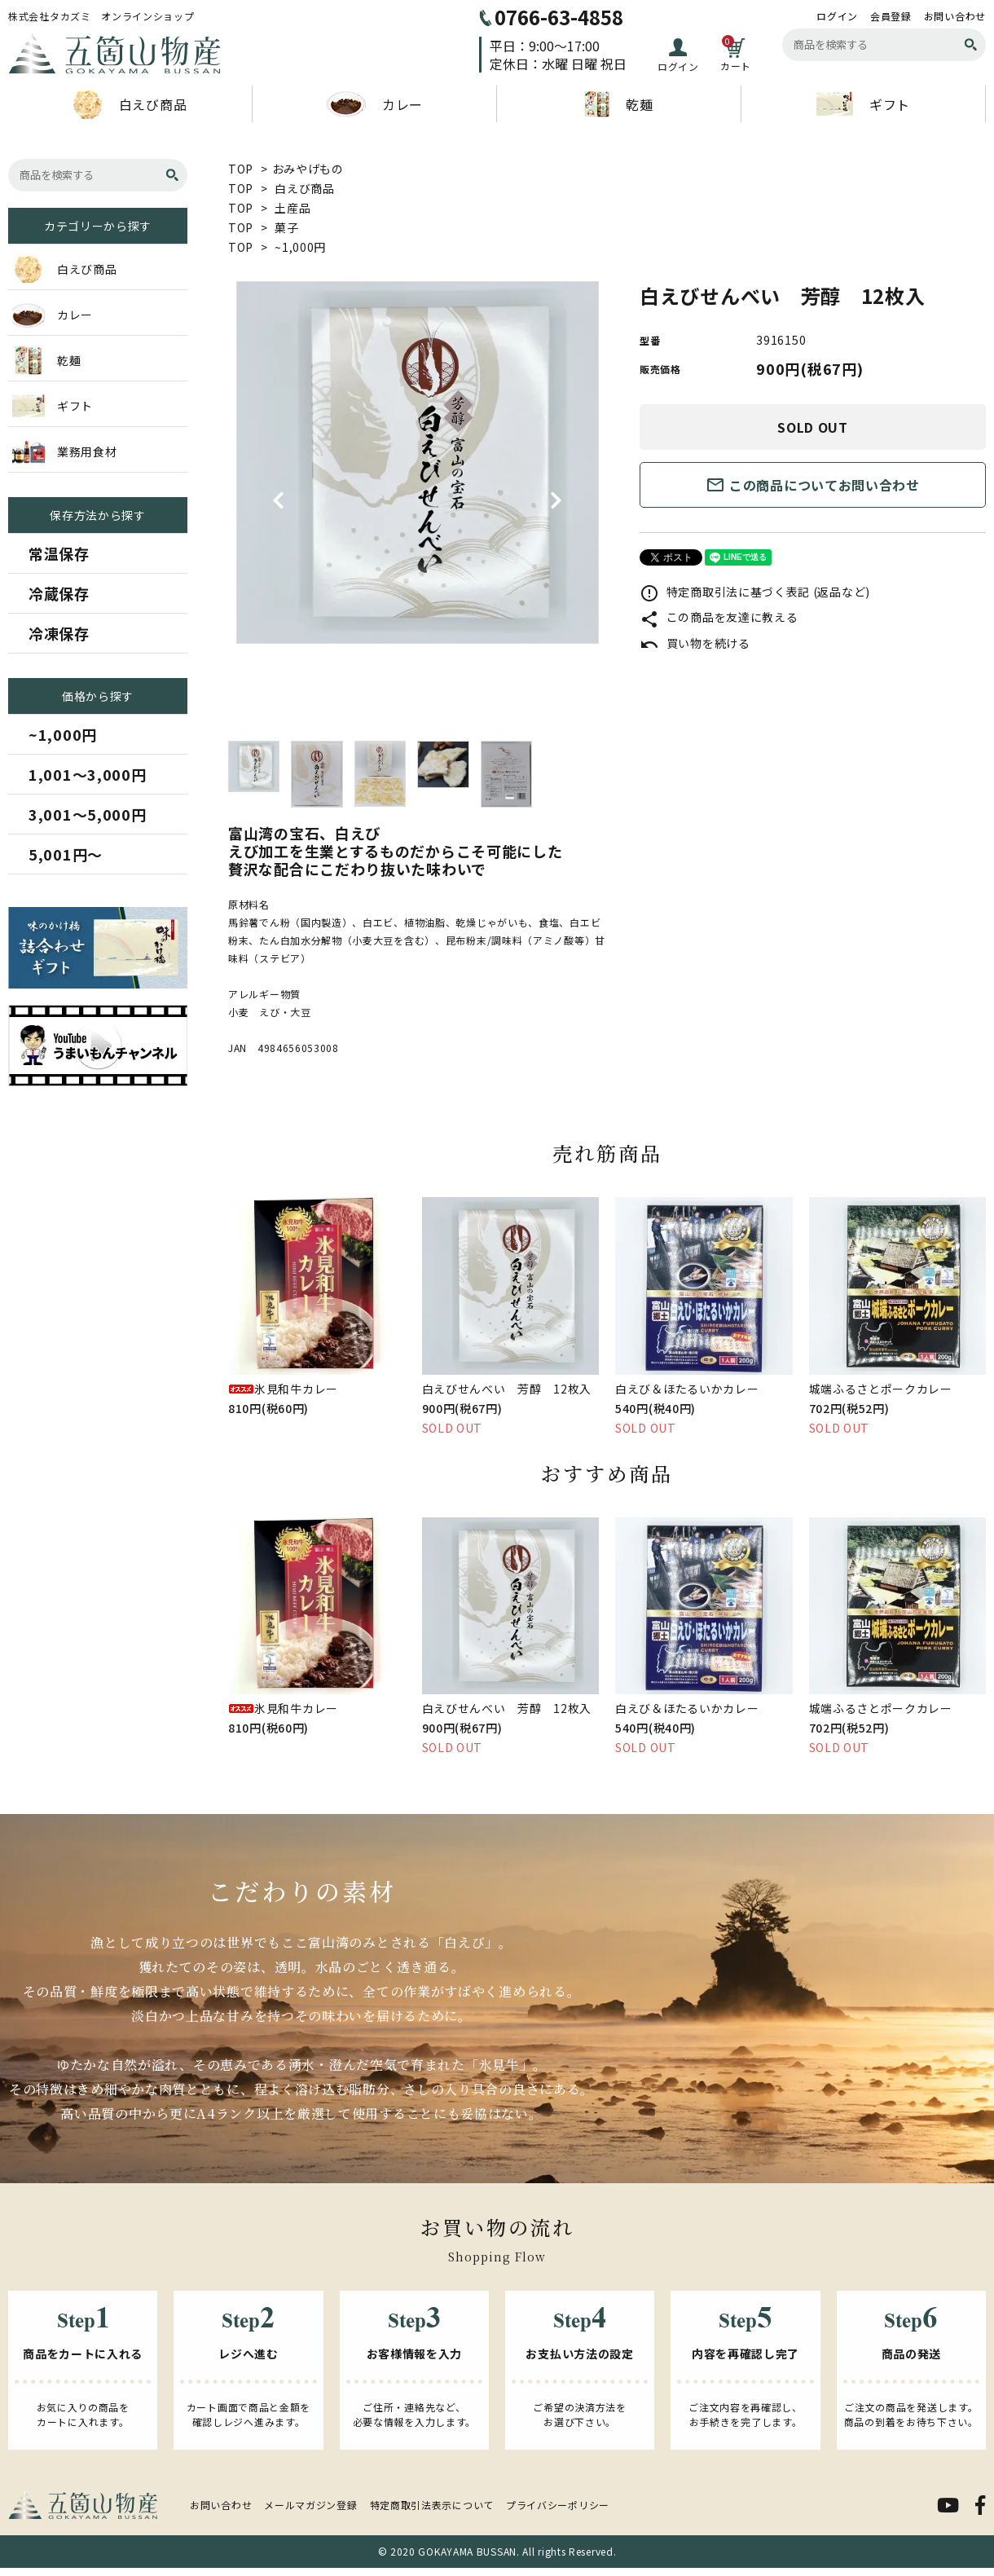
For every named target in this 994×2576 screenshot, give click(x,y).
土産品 (292, 208)
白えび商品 (130, 104)
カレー (374, 104)
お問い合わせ (955, 16)
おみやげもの (308, 169)
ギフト (863, 104)
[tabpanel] (417, 462)
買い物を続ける (695, 643)
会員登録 (891, 16)
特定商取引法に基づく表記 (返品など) (755, 591)
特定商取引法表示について (432, 2505)
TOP (240, 169)
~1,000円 (300, 247)
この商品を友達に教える (719, 617)
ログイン (837, 16)
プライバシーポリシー (557, 2505)
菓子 (286, 227)
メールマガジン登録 (310, 2505)
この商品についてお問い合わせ (813, 485)
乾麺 (618, 104)
